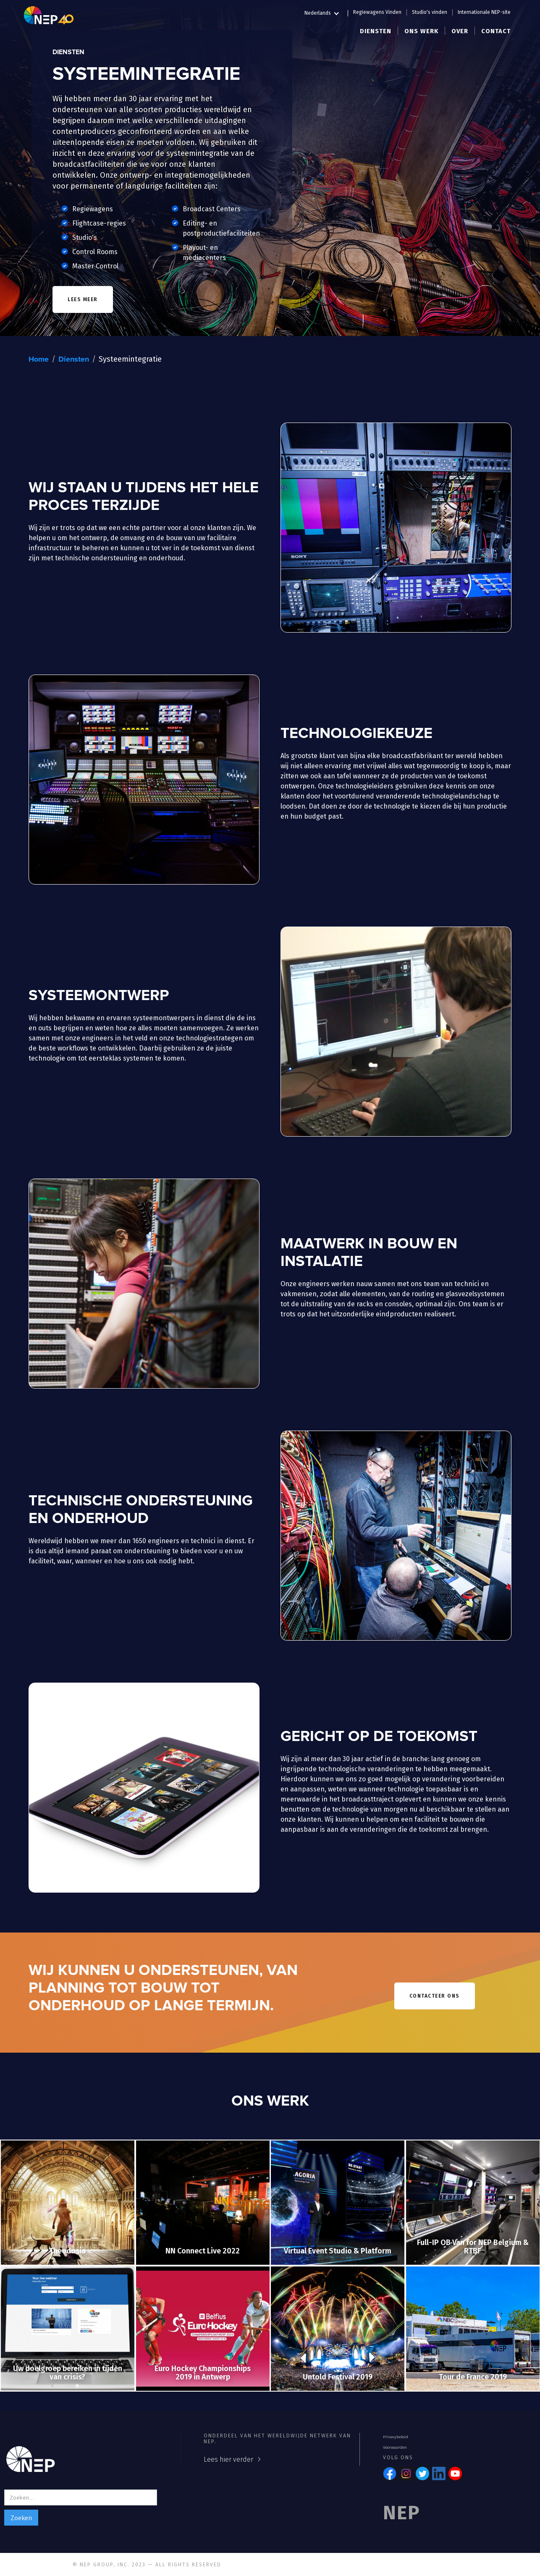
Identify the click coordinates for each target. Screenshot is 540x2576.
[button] (326, 12)
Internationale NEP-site (484, 12)
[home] (49, 14)
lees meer (83, 299)
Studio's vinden (429, 12)
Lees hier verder (228, 2459)
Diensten (73, 359)
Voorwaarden (395, 2447)
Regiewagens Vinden (377, 12)
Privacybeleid (395, 2436)
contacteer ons (434, 1996)
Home (39, 359)
